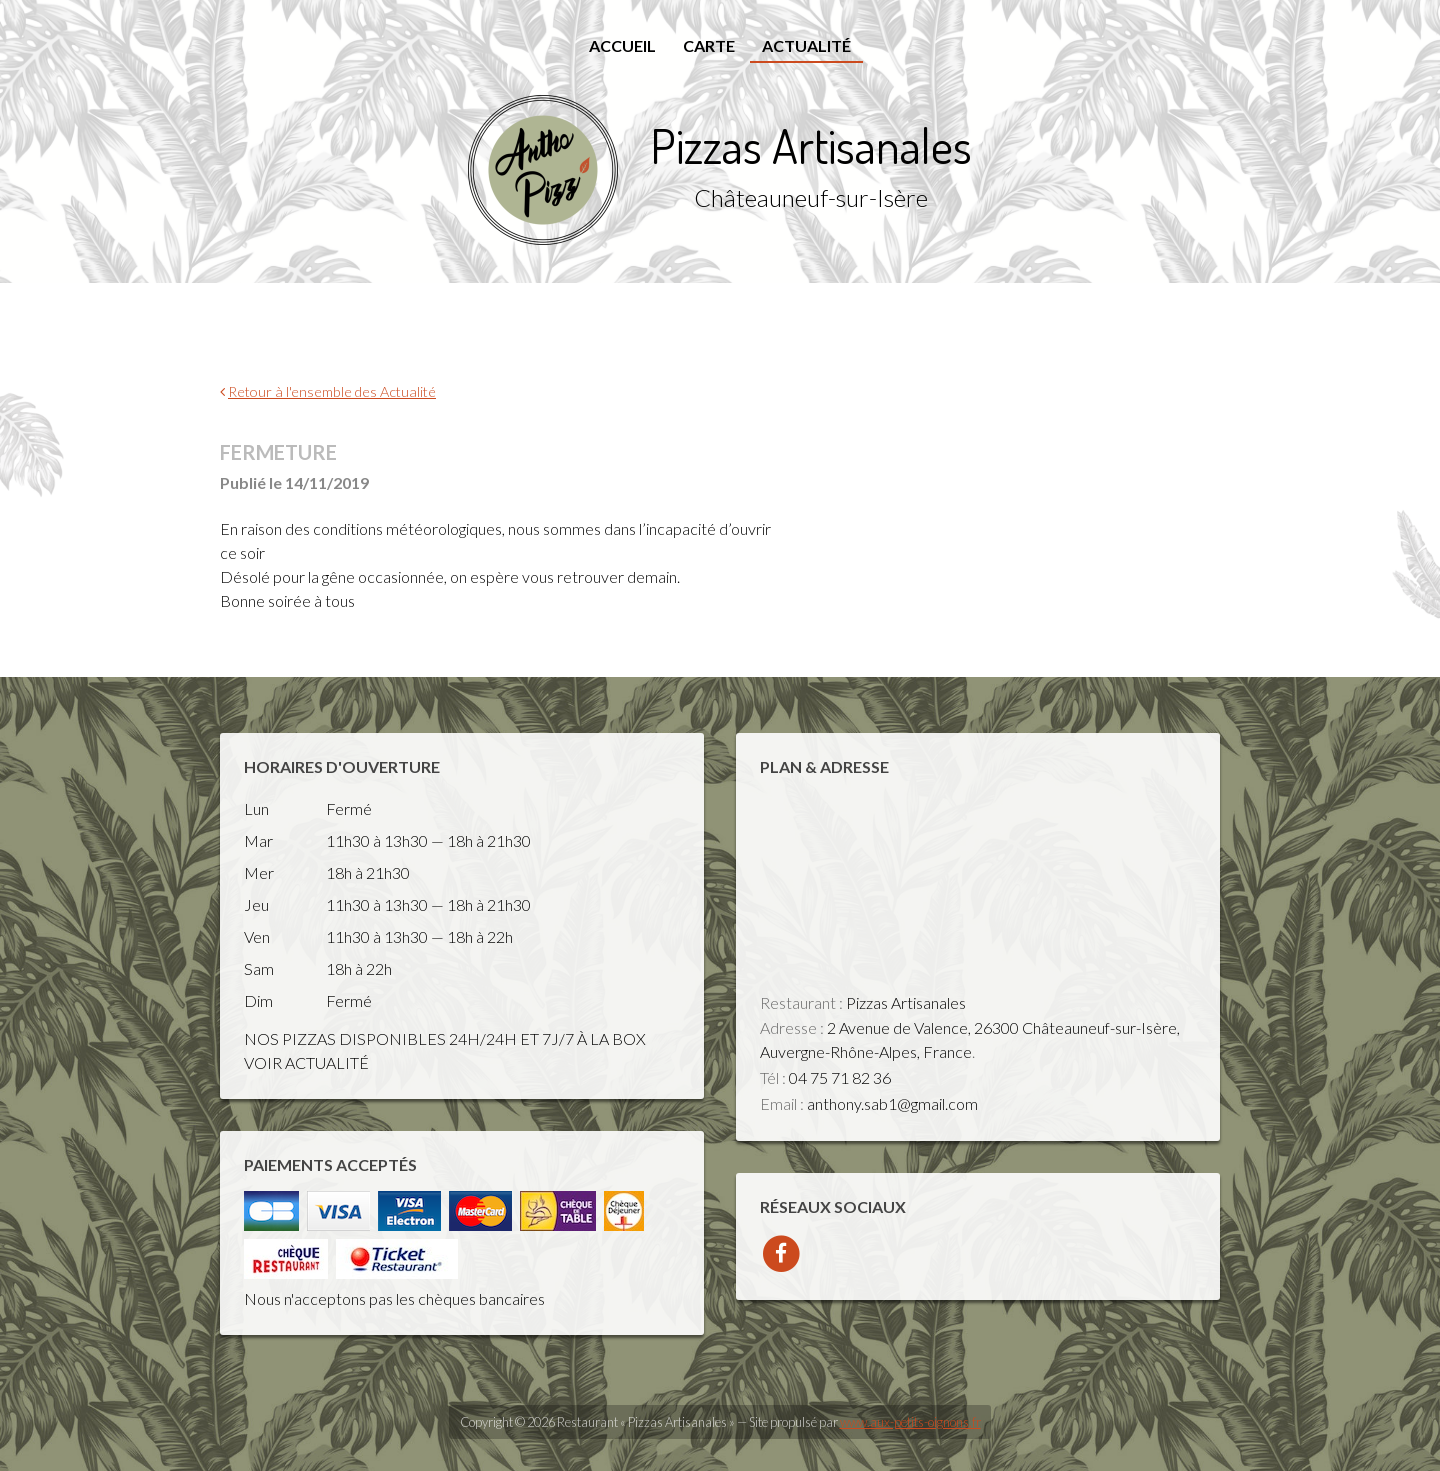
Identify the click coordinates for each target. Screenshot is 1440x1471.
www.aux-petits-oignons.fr (910, 1422)
